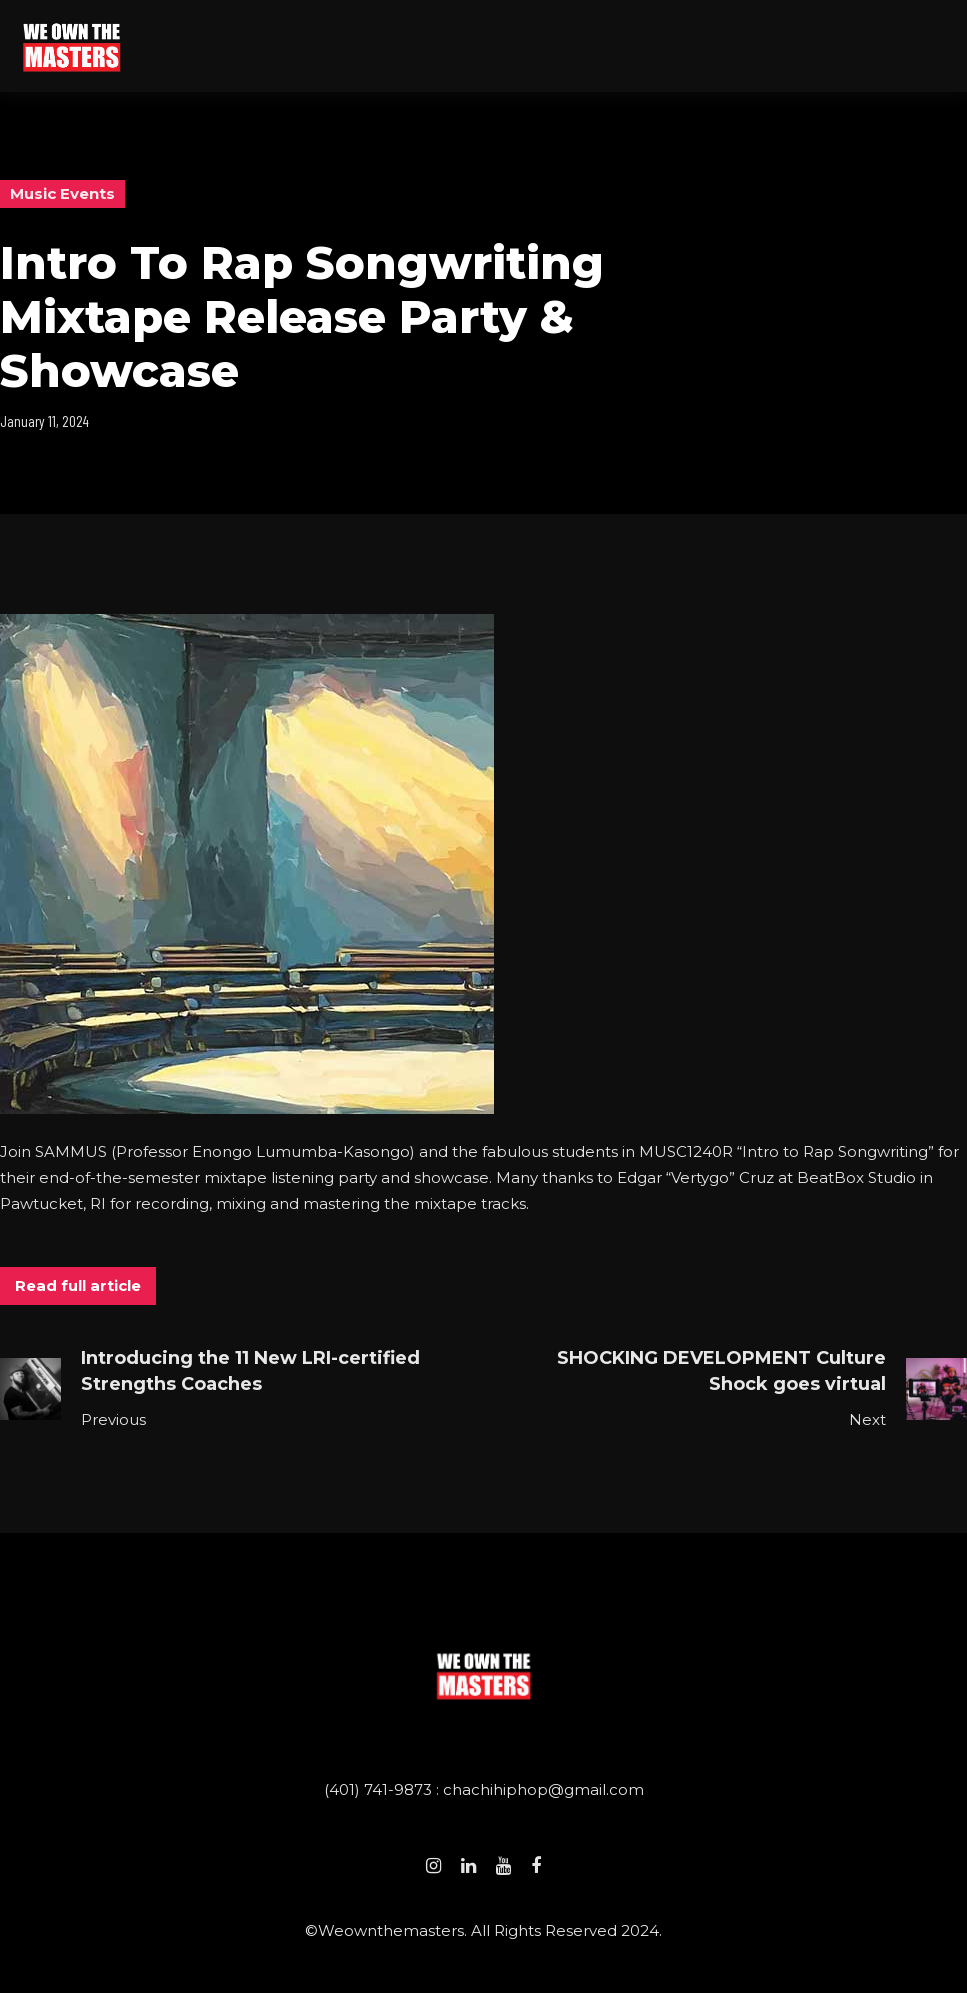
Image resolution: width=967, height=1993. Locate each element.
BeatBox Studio (856, 1177)
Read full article (78, 1285)
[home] (71, 45)
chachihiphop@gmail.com (543, 1789)
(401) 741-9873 (380, 1789)
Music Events (62, 193)
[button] (943, 46)
